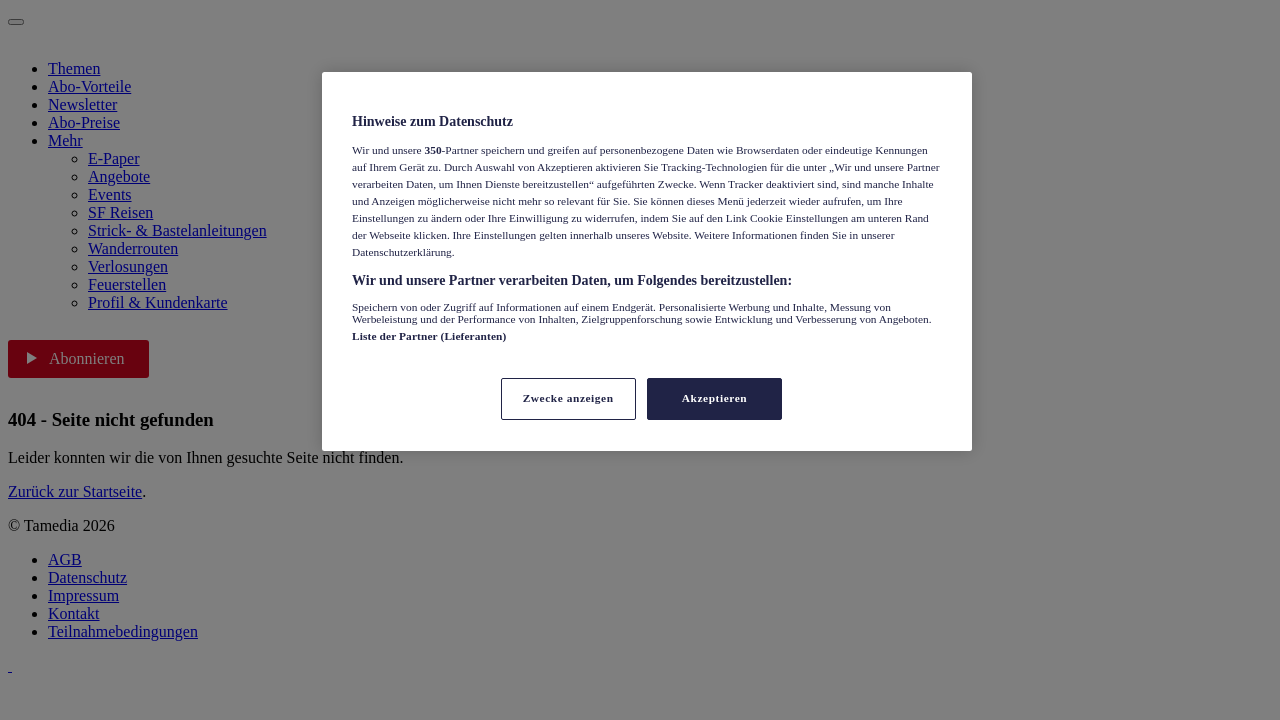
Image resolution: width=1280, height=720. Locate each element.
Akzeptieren (714, 398)
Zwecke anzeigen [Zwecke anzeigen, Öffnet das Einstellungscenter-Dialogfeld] (568, 398)
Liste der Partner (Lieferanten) (429, 336)
